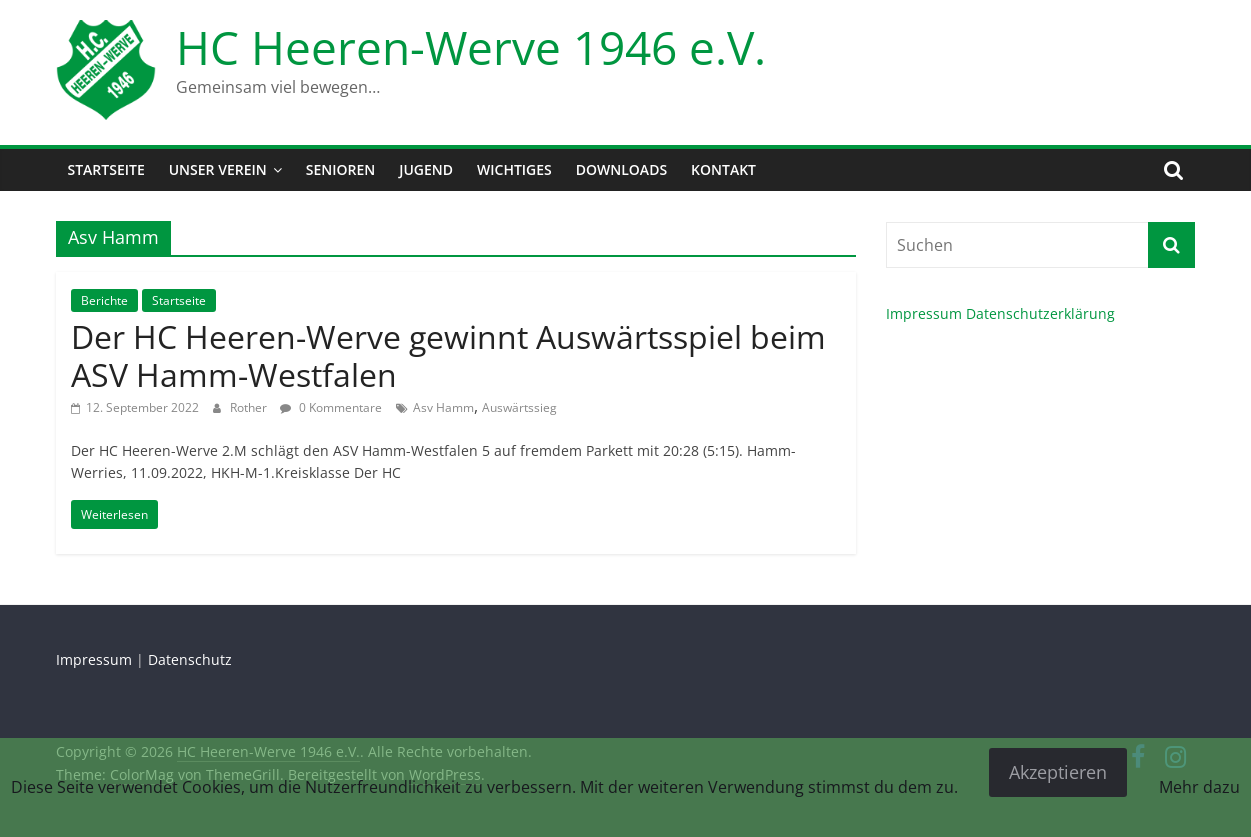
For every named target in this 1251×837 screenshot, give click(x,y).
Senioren (341, 169)
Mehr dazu (1199, 787)
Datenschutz (190, 659)
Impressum (924, 313)
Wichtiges (514, 169)
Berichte (104, 300)
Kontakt (723, 169)
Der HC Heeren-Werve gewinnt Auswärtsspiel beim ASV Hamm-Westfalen (448, 355)
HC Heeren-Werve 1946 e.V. (471, 47)
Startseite (106, 169)
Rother (250, 407)
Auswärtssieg (519, 407)
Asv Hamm (443, 407)
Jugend (426, 169)
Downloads (621, 169)
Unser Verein (218, 169)
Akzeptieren (1058, 772)
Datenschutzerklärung (1040, 313)
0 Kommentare (331, 407)
